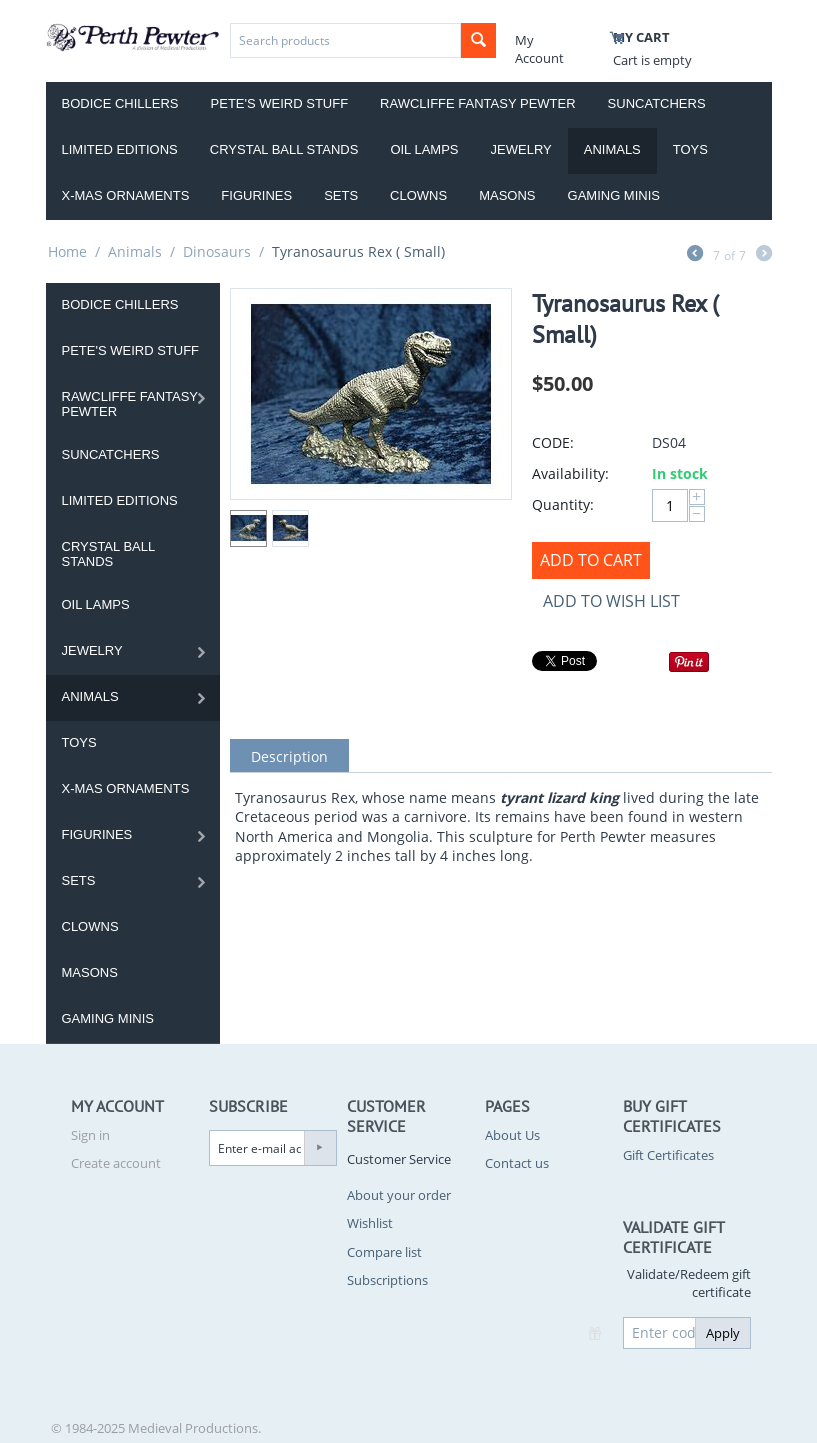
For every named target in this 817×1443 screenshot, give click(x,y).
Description (289, 756)
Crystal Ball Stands (284, 149)
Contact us (517, 1163)
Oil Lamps (424, 149)
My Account (539, 49)
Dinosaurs (217, 251)
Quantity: (563, 504)
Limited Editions (120, 149)
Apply (723, 1333)
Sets (341, 195)
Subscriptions (387, 1280)
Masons (507, 195)
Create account (116, 1163)
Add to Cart (591, 560)
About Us (512, 1135)
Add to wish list (611, 601)
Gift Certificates (668, 1155)
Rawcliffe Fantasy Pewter (478, 103)
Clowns (418, 195)
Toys (690, 149)
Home (67, 251)
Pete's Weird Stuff (280, 103)
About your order (399, 1195)
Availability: (570, 473)
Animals (612, 149)
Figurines (256, 195)
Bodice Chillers (120, 103)
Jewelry (521, 149)
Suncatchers (657, 103)
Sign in (90, 1135)
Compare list (384, 1252)
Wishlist (370, 1223)
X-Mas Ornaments (126, 195)
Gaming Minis (614, 195)
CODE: (553, 442)
